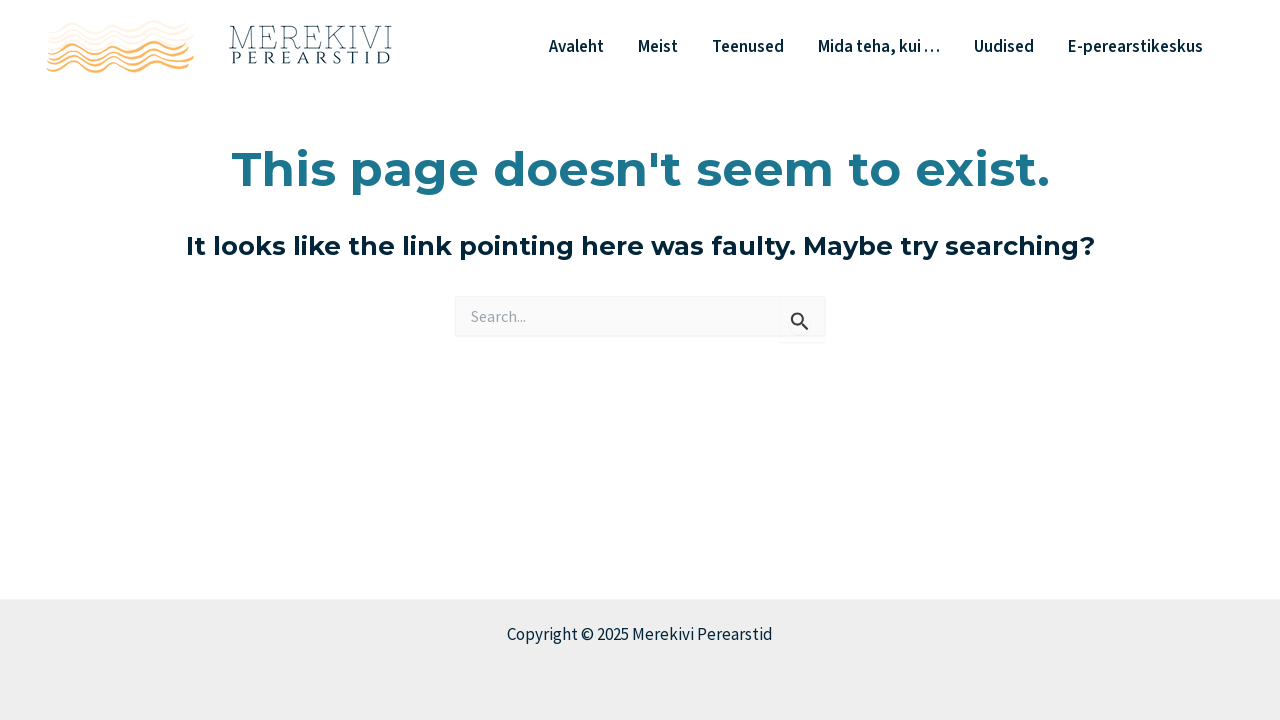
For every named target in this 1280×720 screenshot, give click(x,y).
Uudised (1004, 47)
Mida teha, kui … (879, 47)
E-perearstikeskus (1135, 47)
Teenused (748, 47)
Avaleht (576, 47)
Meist (658, 47)
